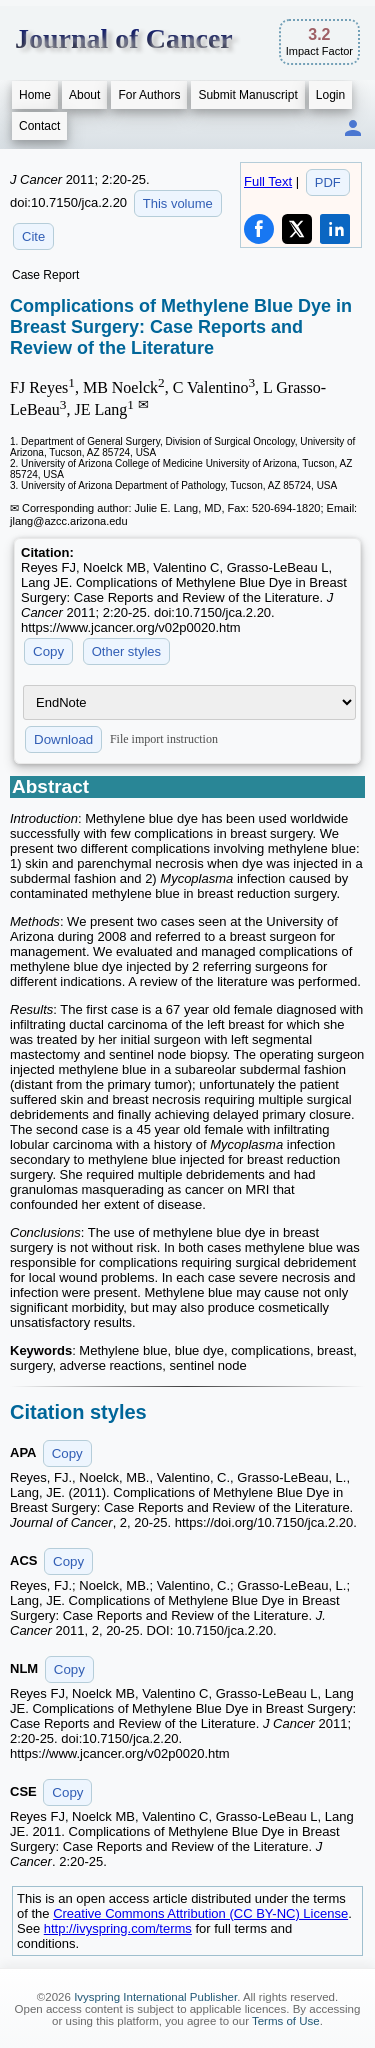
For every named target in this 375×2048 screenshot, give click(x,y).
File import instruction (164, 739)
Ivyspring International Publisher (155, 1997)
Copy (48, 651)
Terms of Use (286, 2021)
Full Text (268, 181)
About (84, 95)
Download (63, 739)
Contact (39, 126)
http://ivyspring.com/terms (118, 1928)
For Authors (149, 95)
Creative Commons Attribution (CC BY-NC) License (200, 1913)
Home (35, 95)
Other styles (126, 651)
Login (330, 95)
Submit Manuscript (247, 95)
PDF (328, 182)
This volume (178, 203)
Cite (33, 236)
